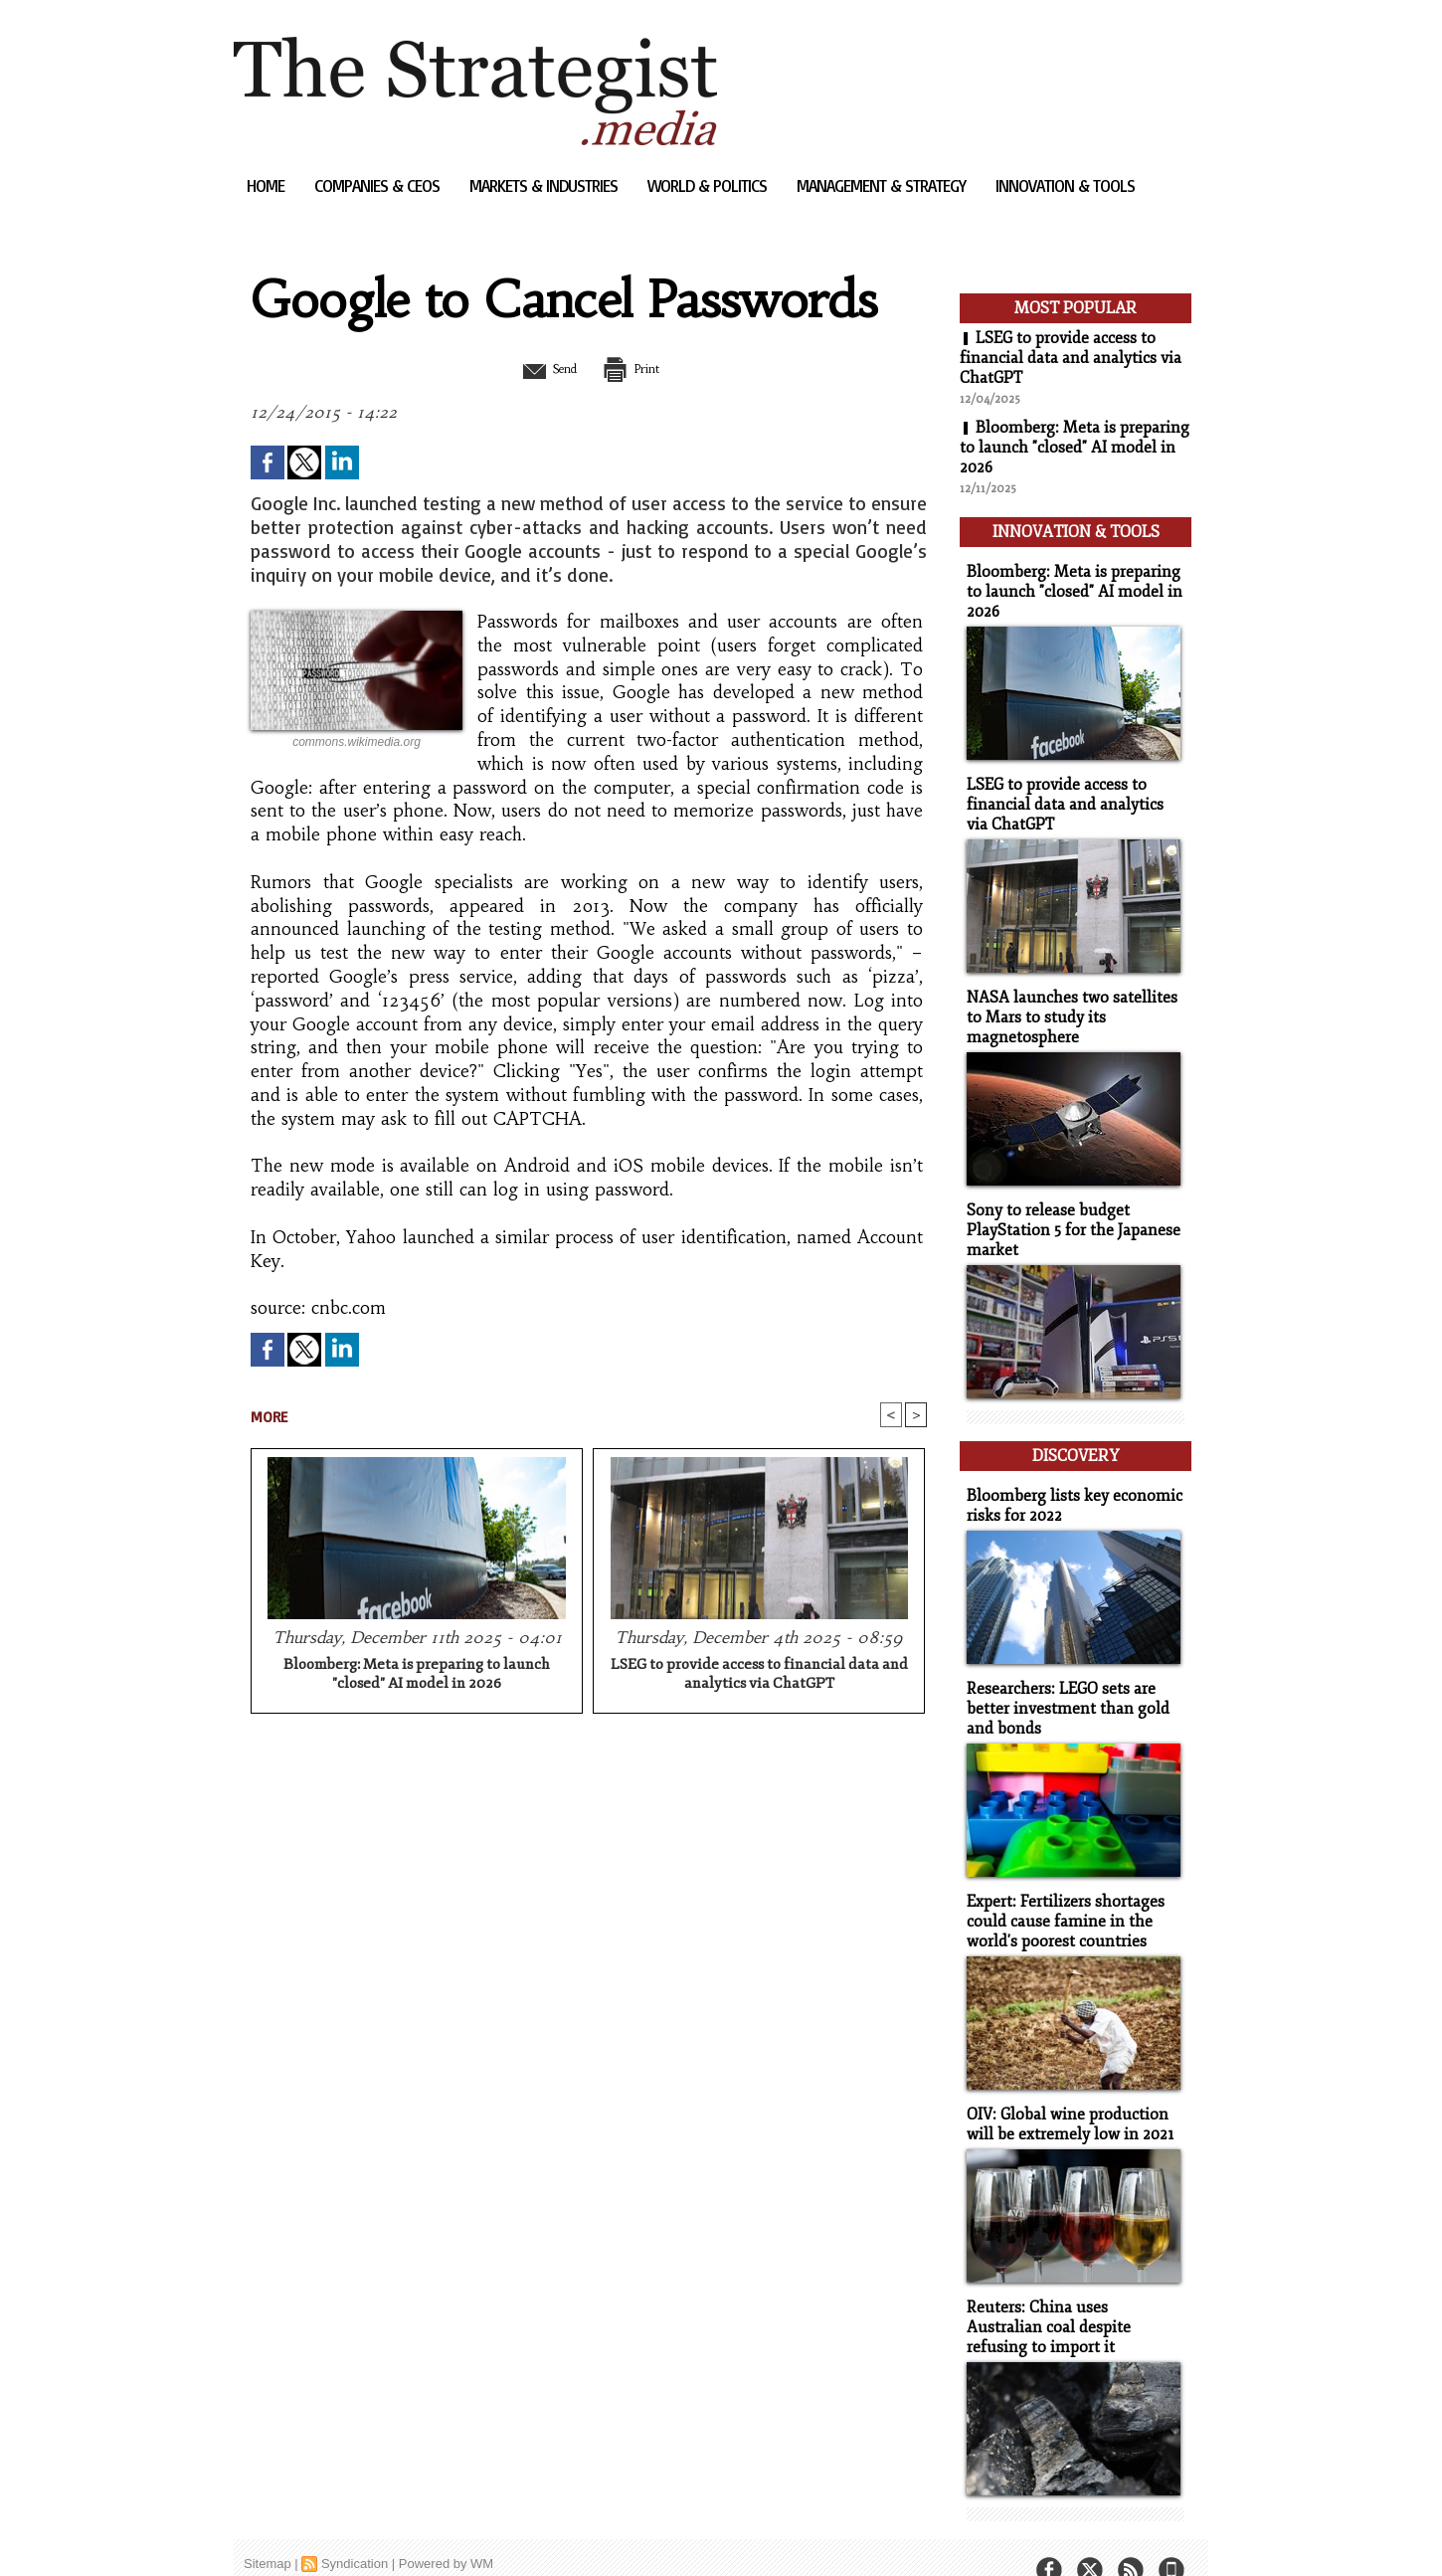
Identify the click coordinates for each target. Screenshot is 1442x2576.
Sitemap (267, 2530)
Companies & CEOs (379, 185)
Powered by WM (446, 2530)
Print (639, 368)
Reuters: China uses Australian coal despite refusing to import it (1070, 2296)
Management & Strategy (883, 185)
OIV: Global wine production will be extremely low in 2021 (1065, 2096)
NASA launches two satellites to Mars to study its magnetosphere (1074, 1006)
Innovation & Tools (1065, 185)
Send (539, 368)
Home (267, 185)
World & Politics (709, 185)
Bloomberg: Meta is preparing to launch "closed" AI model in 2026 (416, 1675)
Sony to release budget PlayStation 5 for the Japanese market (1068, 1216)
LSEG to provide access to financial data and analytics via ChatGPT (759, 1675)
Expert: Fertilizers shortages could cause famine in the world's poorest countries (1061, 1895)
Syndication (354, 2530)
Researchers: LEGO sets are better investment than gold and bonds (1062, 1685)
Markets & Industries (545, 185)
